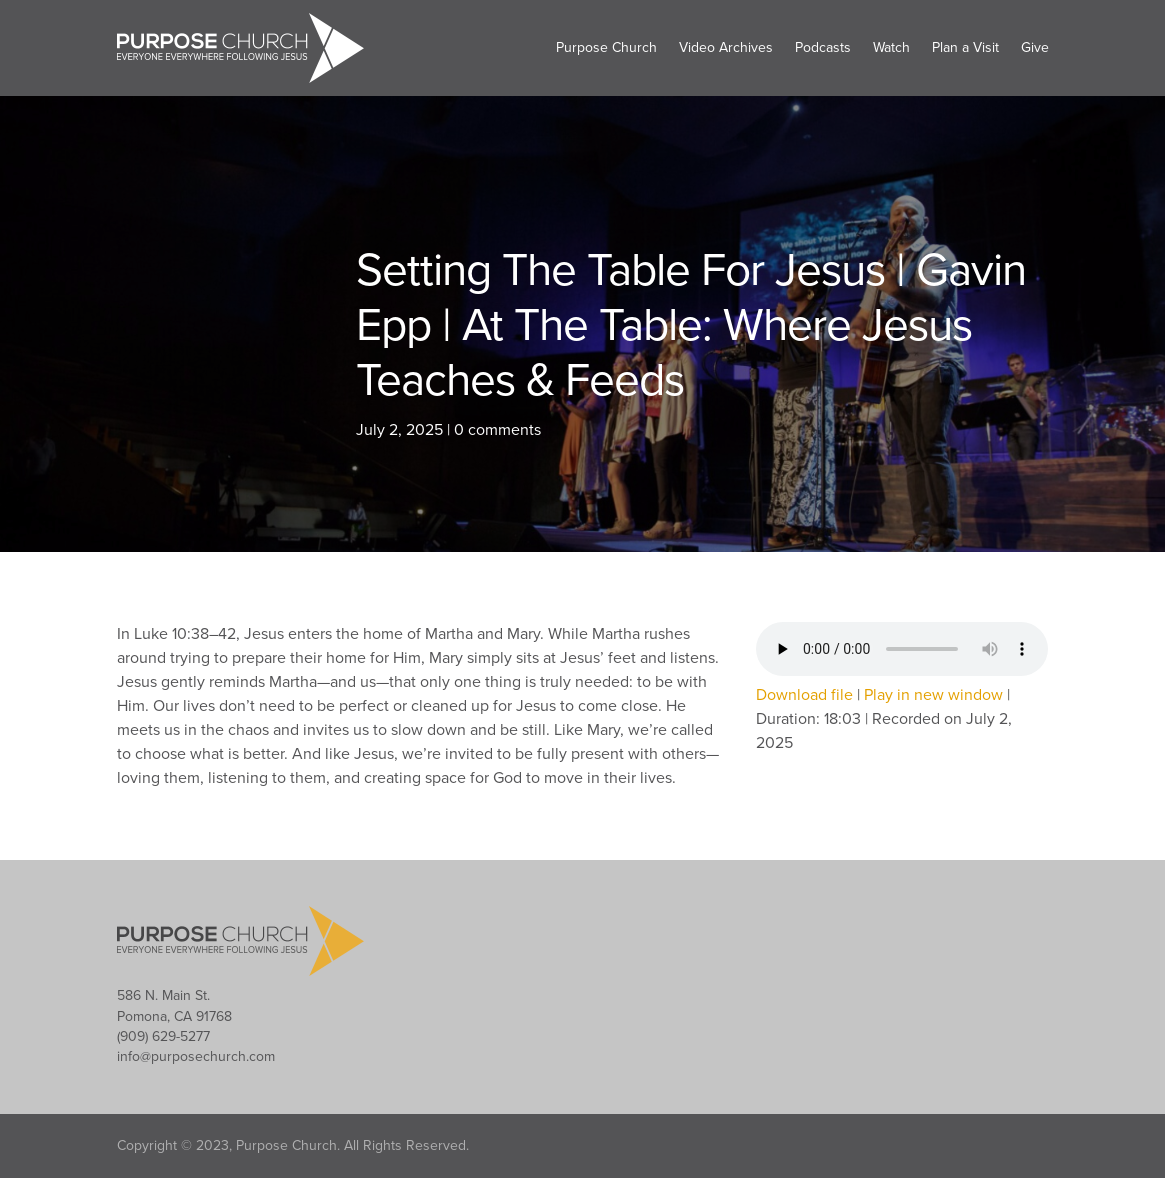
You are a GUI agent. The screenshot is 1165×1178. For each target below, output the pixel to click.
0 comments (497, 430)
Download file (804, 695)
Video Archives (726, 47)
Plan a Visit (965, 47)
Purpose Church (606, 47)
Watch (891, 47)
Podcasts (823, 47)
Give (1035, 47)
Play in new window (933, 695)
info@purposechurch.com (196, 1056)
